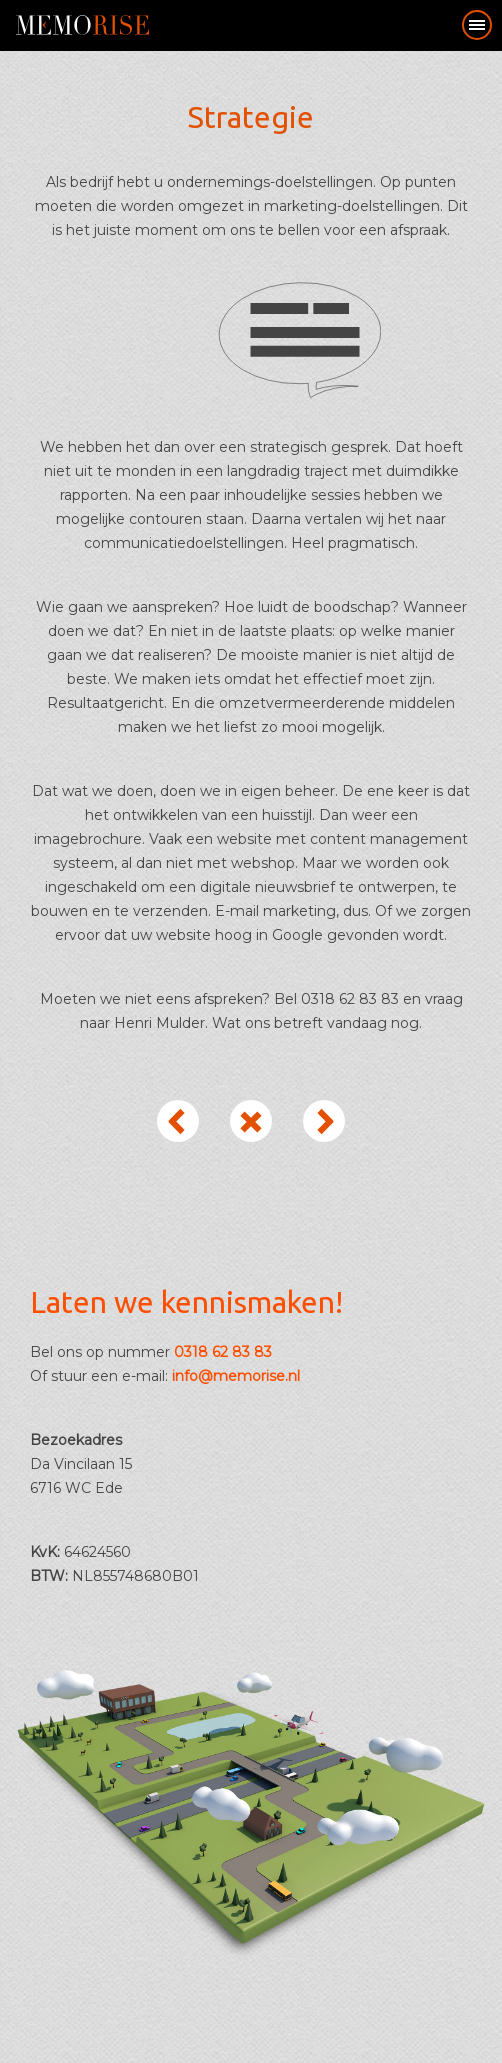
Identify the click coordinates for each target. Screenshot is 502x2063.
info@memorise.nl (236, 1376)
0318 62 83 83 (223, 1352)
